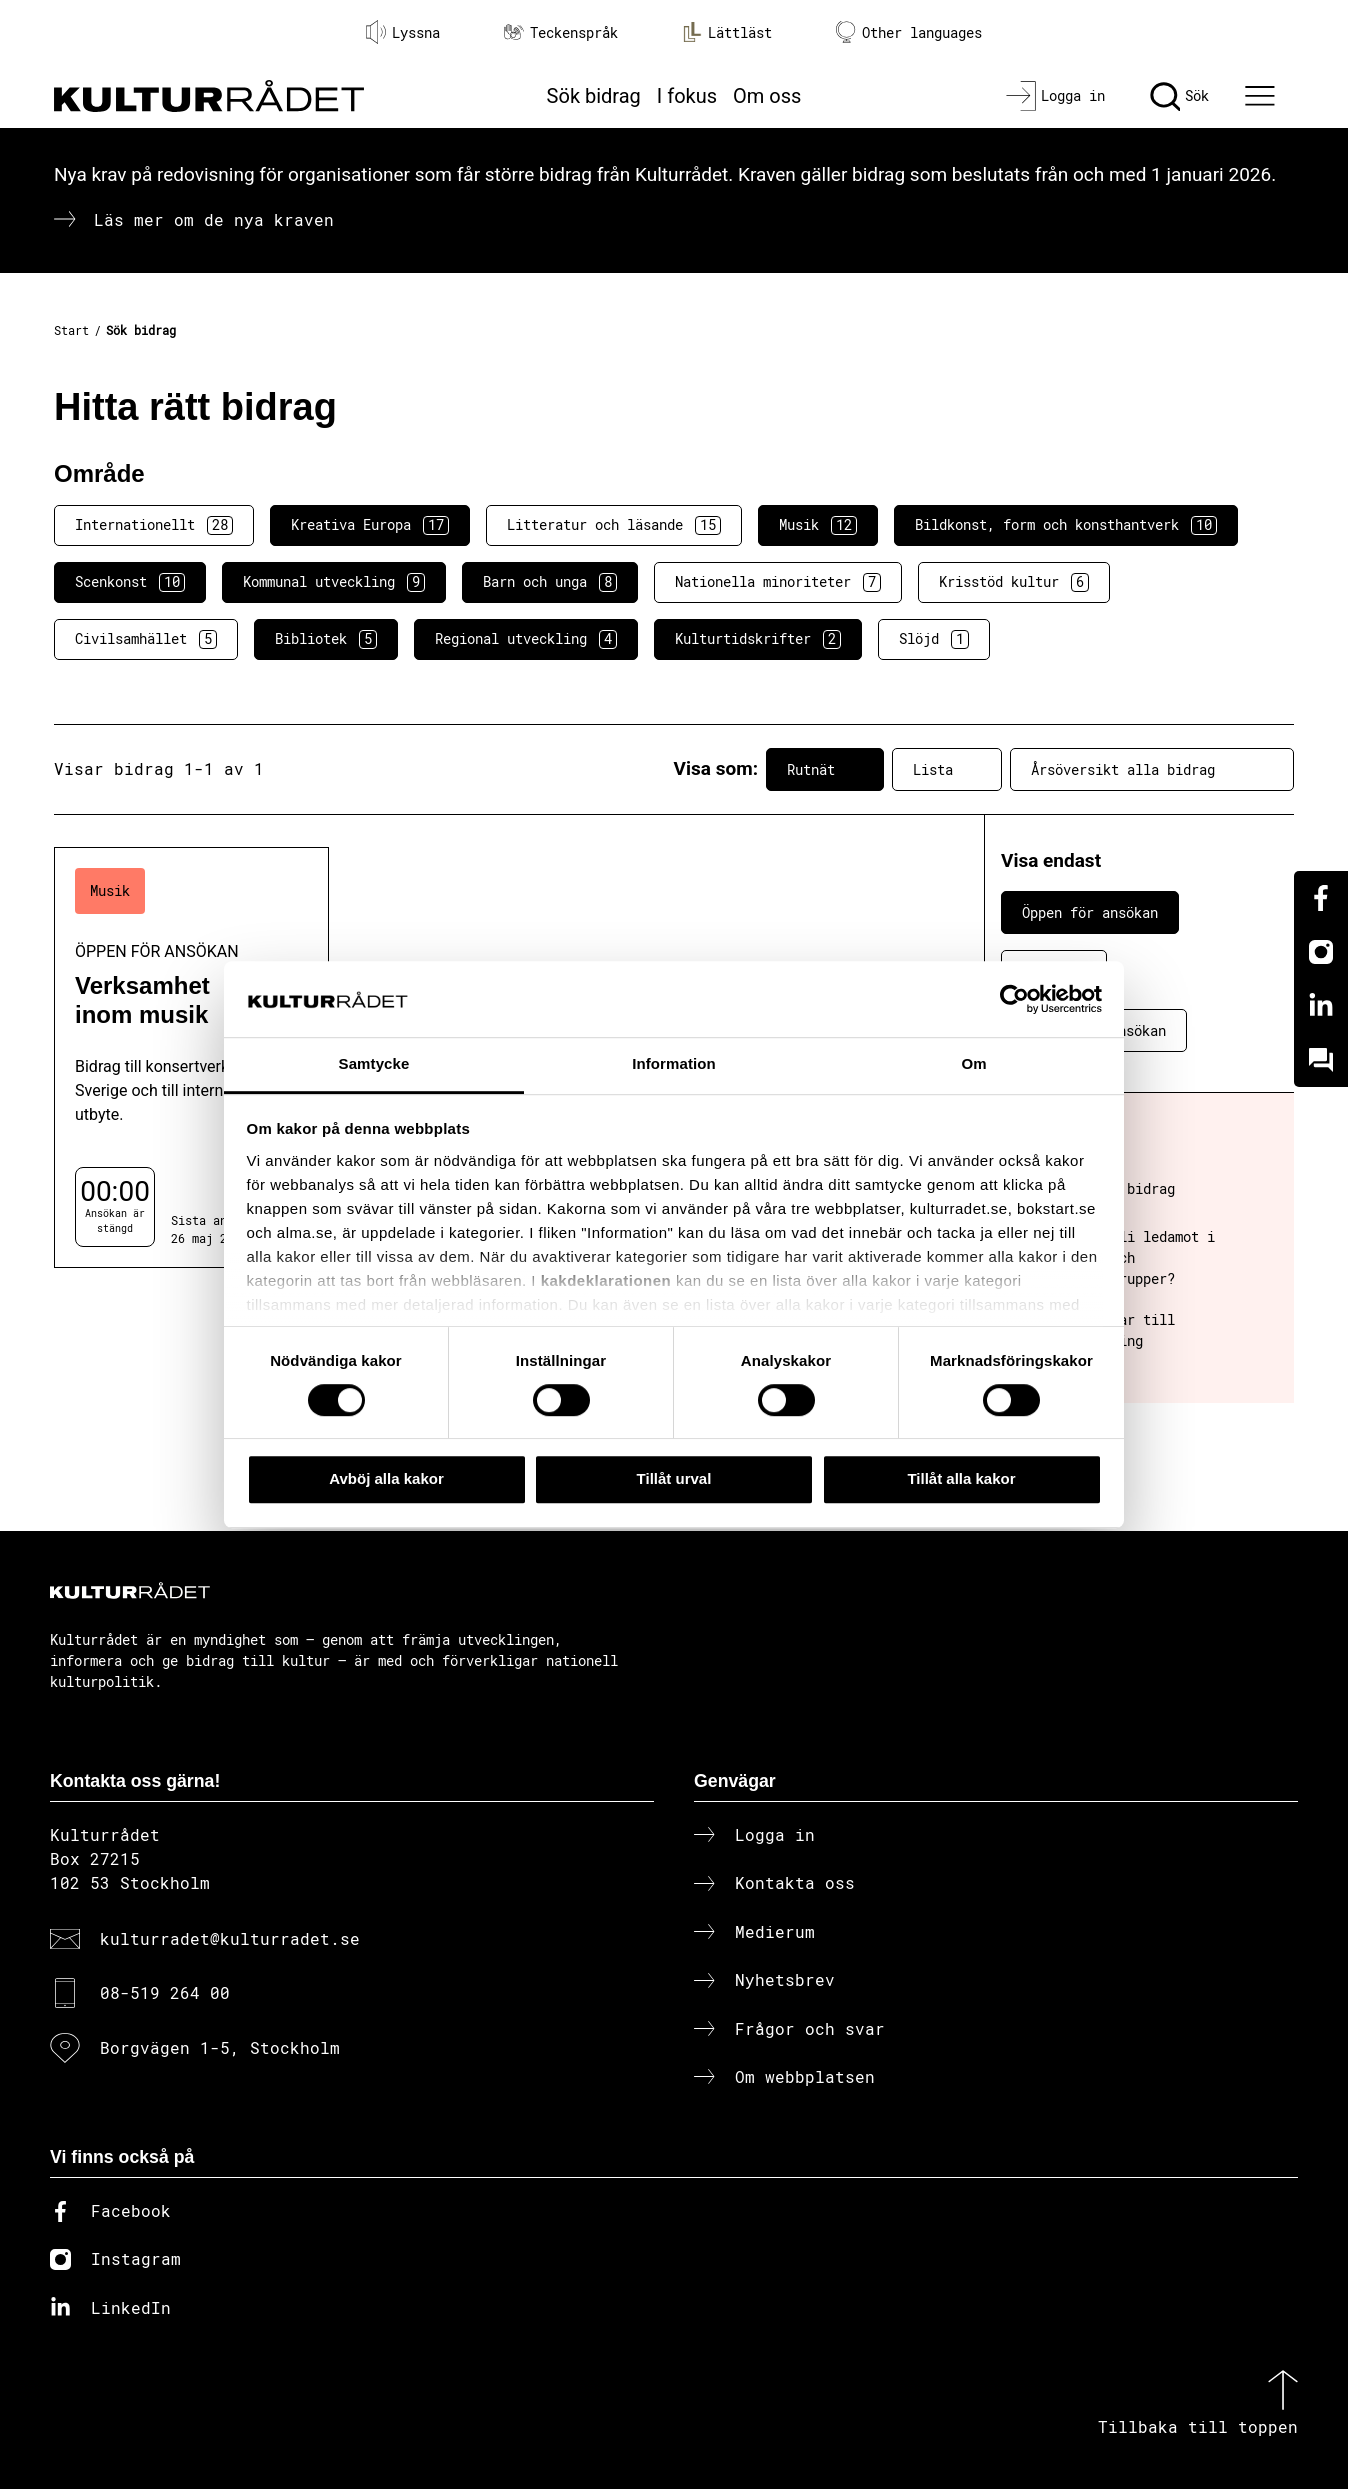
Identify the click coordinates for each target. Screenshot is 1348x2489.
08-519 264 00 (165, 1992)
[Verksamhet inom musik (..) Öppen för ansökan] (191, 1057)
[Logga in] (1055, 96)
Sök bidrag (594, 96)
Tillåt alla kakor (961, 1478)
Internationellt (154, 525)
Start (71, 330)
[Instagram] (1321, 952)
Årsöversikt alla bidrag (1152, 769)
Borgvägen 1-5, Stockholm (220, 2047)
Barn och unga (550, 582)
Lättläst (727, 32)
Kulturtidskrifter (758, 639)
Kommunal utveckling (334, 582)
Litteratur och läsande (614, 525)
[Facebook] (1321, 898)
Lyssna (403, 32)
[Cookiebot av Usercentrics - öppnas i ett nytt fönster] (1014, 999)
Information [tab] (674, 1064)
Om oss (767, 96)
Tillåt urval (674, 1478)
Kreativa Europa (370, 525)
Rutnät (825, 769)
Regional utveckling (526, 639)
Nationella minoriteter (778, 582)
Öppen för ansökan (1090, 912)
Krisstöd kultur (1014, 582)
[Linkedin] (1321, 1006)
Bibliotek (326, 639)
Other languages (909, 32)
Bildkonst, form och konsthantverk (1066, 525)
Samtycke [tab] (374, 1064)
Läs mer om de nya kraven (214, 219)
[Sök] (1179, 96)
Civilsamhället (146, 639)
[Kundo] (1321, 1060)
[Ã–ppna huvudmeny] (1263, 96)
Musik (818, 525)
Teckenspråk (561, 32)
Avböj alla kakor (386, 1478)
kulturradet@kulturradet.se (230, 1938)
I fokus (687, 96)
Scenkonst (130, 582)
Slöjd (934, 639)
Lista (947, 769)
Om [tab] (973, 1064)
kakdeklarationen (606, 1280)
